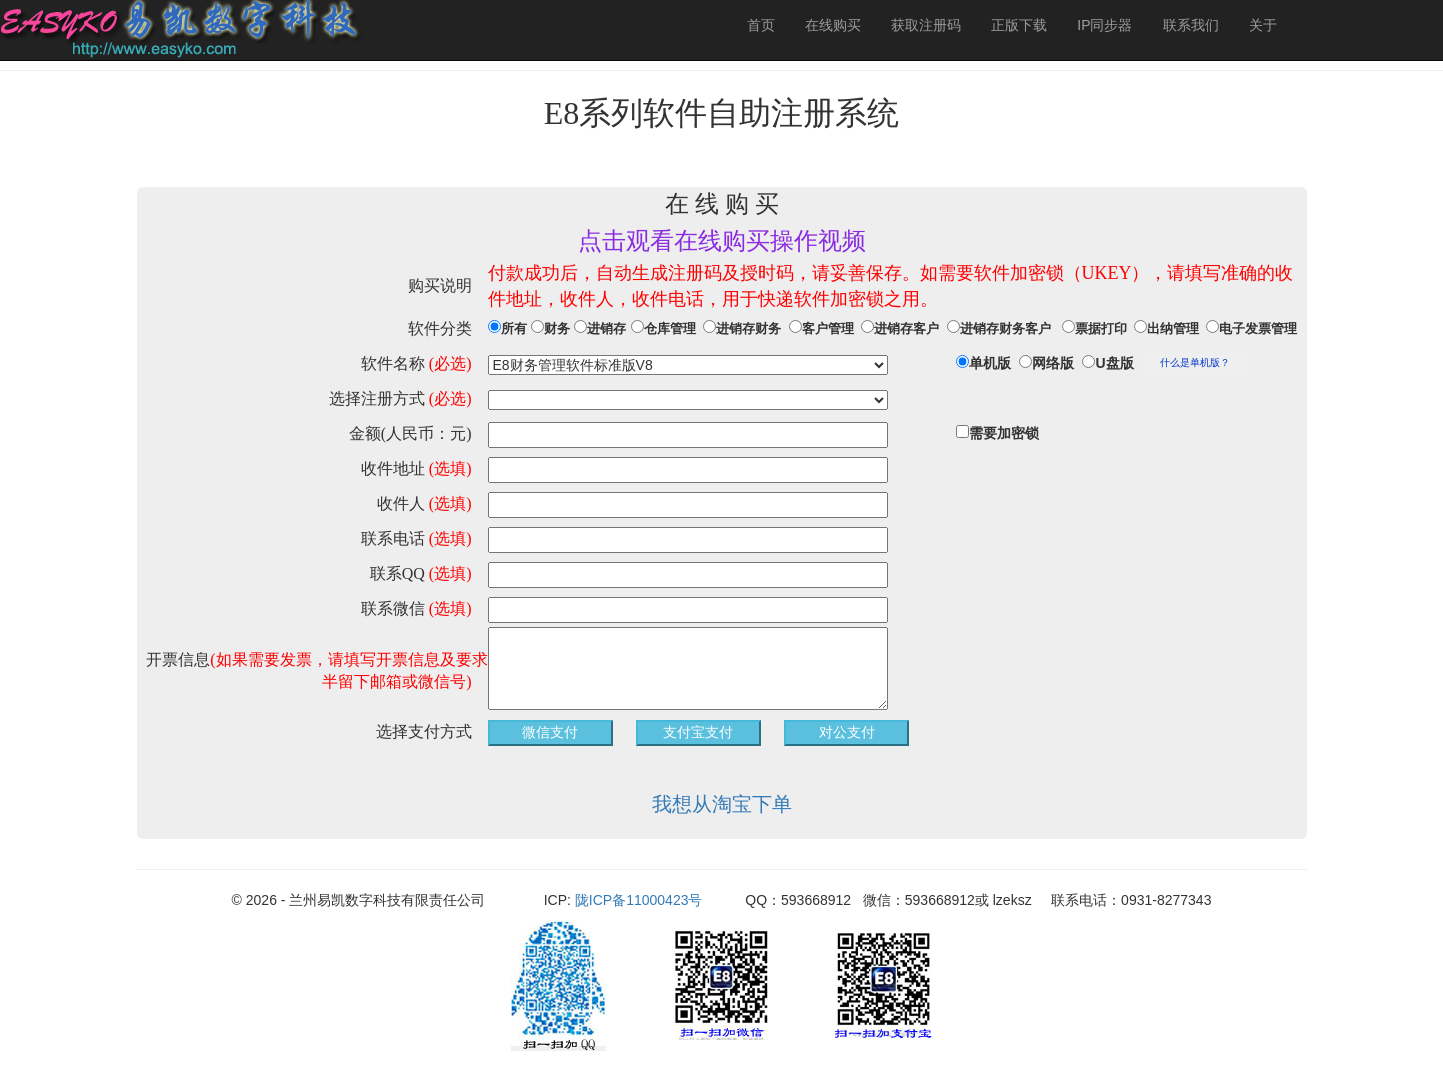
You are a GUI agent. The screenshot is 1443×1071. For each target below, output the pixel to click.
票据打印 (1101, 328)
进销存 (606, 328)
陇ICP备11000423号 (641, 900)
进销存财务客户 (1005, 328)
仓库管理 (670, 328)
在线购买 (833, 25)
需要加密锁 (1004, 433)
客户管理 (828, 328)
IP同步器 (1104, 25)
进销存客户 (906, 328)
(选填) (450, 468)
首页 (761, 25)
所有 (514, 328)
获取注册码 (926, 25)
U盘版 (1114, 363)
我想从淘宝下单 (722, 804)
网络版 (1053, 363)
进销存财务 (748, 328)
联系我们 (1191, 25)
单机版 (990, 363)
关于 (1263, 25)
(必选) (450, 363)
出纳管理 (1173, 328)
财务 (557, 328)
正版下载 (1019, 25)
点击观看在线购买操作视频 (722, 241)
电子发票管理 (1258, 328)
